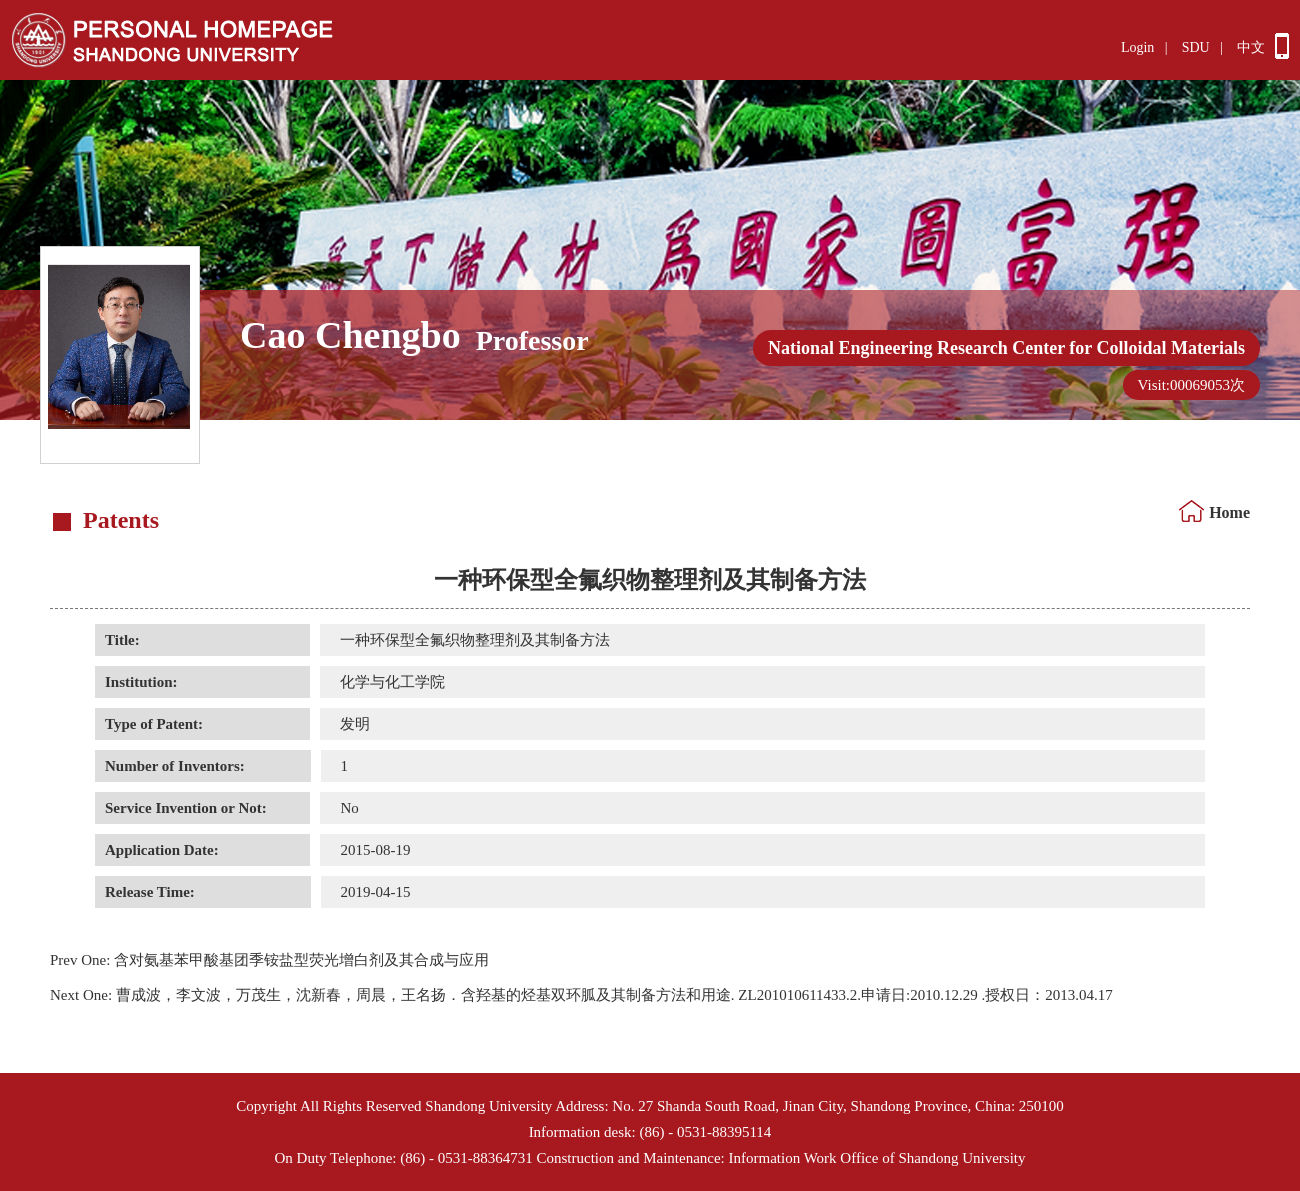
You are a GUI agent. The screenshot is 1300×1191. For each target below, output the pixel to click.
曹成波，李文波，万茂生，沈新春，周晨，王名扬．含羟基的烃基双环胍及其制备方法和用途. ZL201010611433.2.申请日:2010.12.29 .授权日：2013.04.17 (581, 995)
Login (1137, 47)
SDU (1196, 47)
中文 (1251, 47)
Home (1229, 512)
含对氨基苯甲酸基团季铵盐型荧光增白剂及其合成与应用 (269, 960)
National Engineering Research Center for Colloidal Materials (1006, 348)
